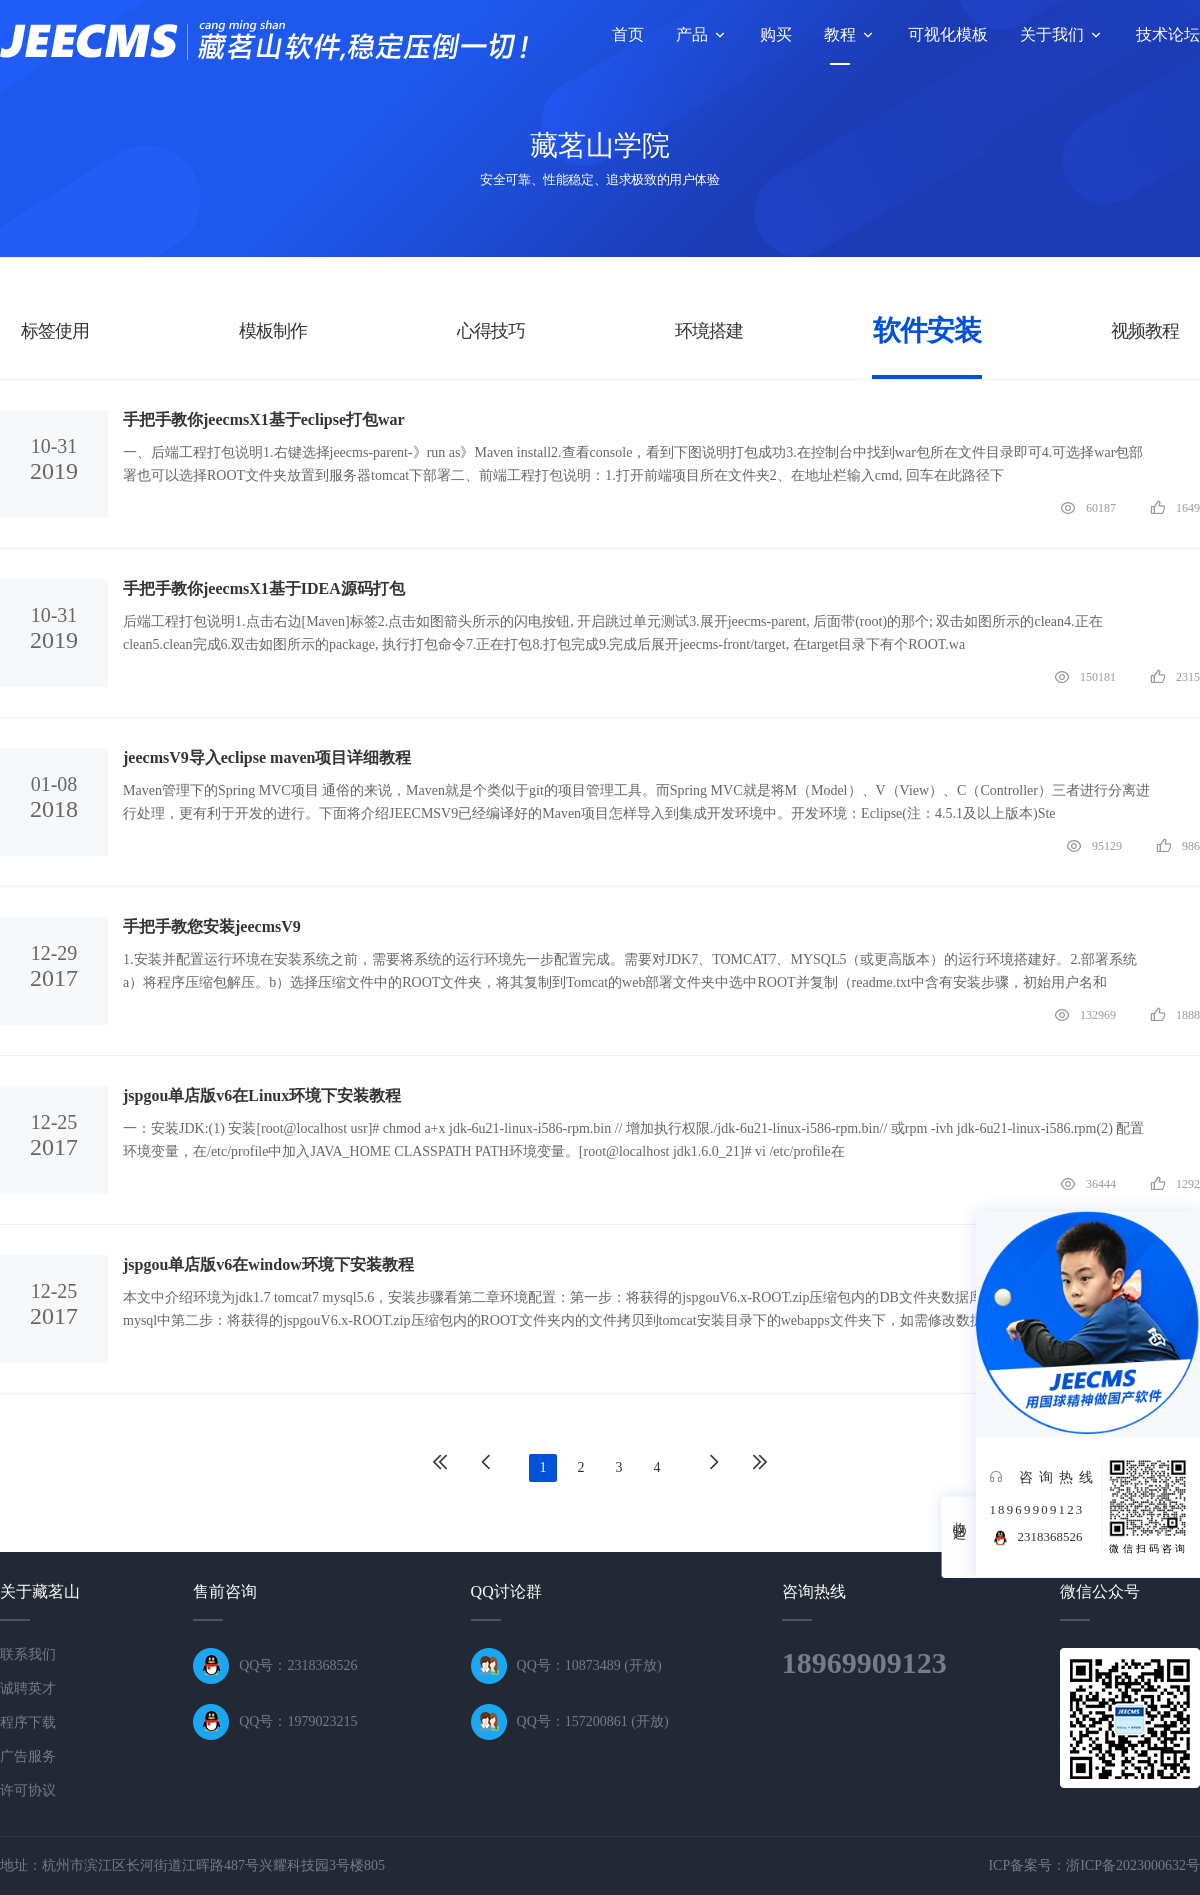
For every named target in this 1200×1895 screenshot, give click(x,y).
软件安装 (927, 330)
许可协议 (28, 1790)
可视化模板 (948, 34)
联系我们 (28, 1654)
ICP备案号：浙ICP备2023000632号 (1094, 1865)
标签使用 (55, 331)
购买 (776, 34)
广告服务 (28, 1756)
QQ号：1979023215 (298, 1721)
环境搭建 (709, 331)
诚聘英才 (28, 1688)
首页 (628, 34)
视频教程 (1145, 331)
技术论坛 (1168, 34)
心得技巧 (491, 331)
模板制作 (273, 331)
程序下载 (28, 1722)
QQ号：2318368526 (298, 1665)
